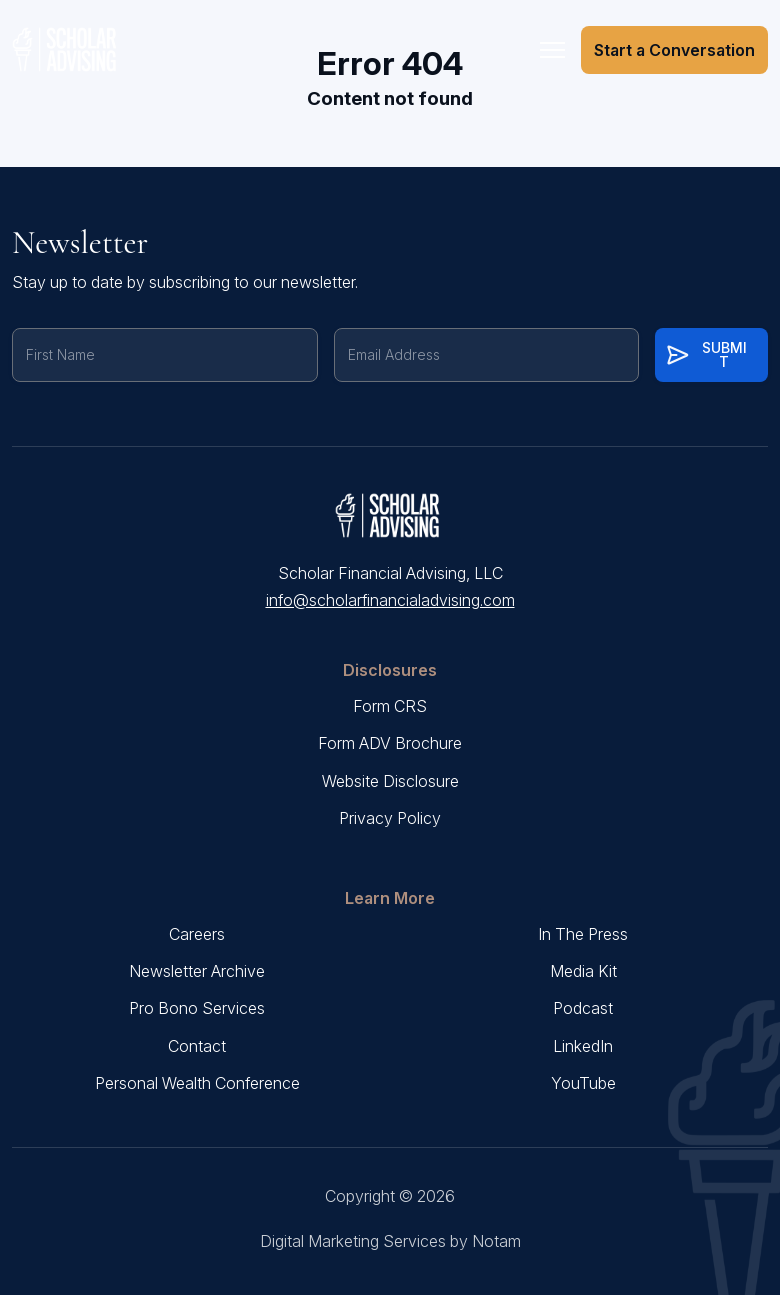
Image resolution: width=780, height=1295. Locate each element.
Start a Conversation (674, 50)
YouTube (583, 1083)
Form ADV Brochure (390, 743)
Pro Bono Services (197, 1008)
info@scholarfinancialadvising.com (390, 600)
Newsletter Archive (197, 971)
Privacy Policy (390, 818)
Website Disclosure (390, 781)
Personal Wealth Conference (197, 1083)
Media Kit (583, 971)
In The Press (583, 934)
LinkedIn (583, 1046)
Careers (197, 934)
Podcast (583, 1008)
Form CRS (390, 706)
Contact (197, 1046)
